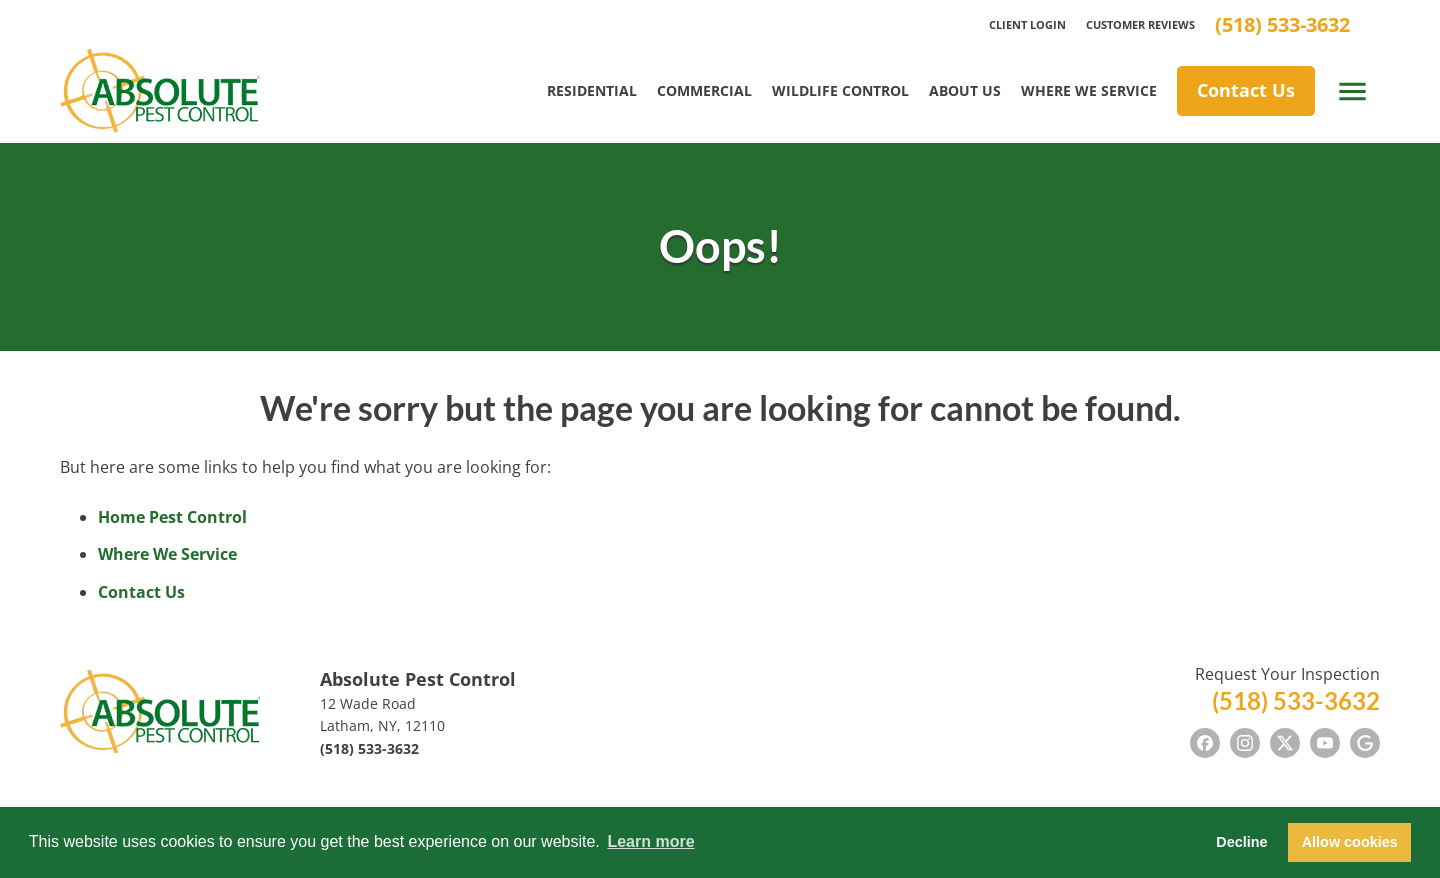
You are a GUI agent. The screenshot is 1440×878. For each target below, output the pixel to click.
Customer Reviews (1140, 24)
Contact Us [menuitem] (1246, 90)
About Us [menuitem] (965, 90)
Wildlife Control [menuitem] (840, 90)
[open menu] (1352, 91)
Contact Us (141, 592)
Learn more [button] (650, 841)
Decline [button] (1241, 842)
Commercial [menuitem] (704, 90)
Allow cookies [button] (1350, 842)
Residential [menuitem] (592, 90)
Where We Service (167, 554)
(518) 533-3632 (1282, 24)
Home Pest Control (172, 517)
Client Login (1027, 24)
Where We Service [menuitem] (1089, 90)
